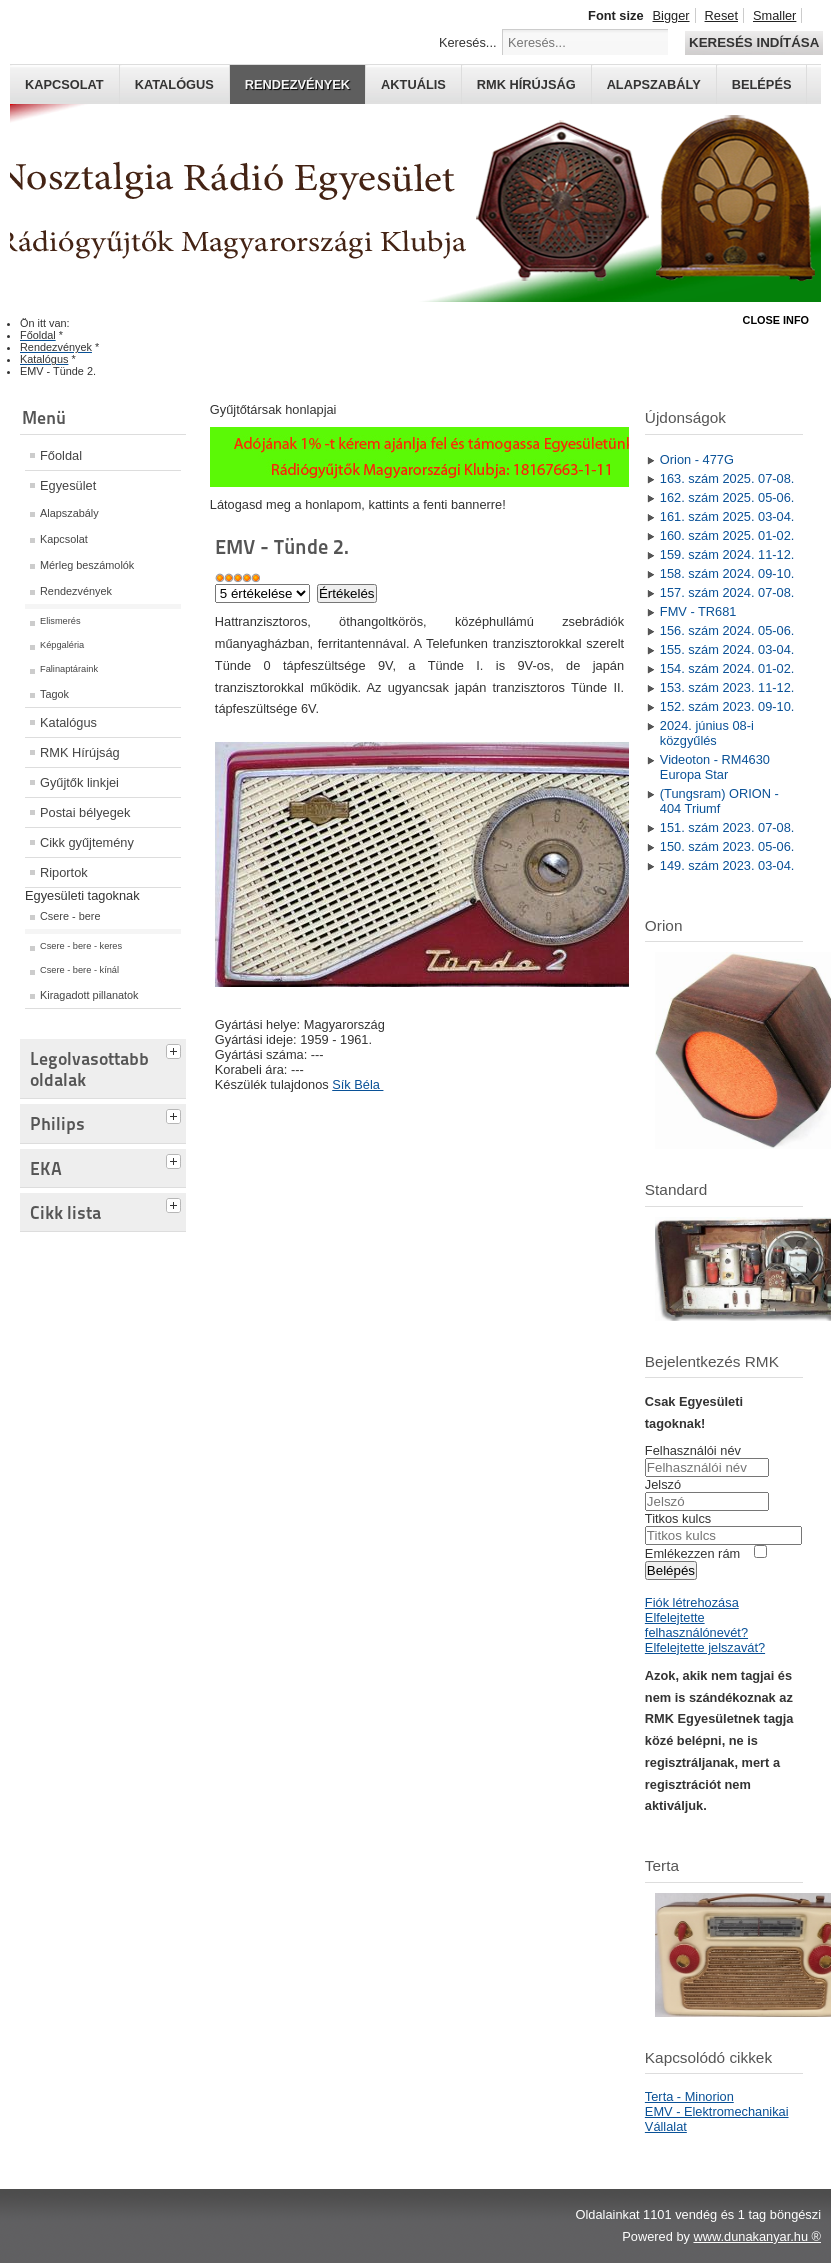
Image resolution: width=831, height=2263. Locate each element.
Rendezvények (297, 84)
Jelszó (663, 1484)
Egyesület (68, 485)
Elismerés (60, 621)
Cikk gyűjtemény (87, 842)
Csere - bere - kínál (79, 970)
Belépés (762, 84)
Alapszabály (654, 84)
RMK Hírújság (80, 752)
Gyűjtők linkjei (79, 782)
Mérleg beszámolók (87, 565)
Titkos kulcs (678, 1518)
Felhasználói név (693, 1450)
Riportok (64, 872)
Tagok (54, 694)
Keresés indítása (754, 42)
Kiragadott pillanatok (89, 995)
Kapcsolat (64, 84)
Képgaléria (62, 645)
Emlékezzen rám (692, 1553)
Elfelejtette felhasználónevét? (696, 1625)
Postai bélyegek (85, 812)
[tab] (176, 1049)
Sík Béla (357, 1084)
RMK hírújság (526, 84)
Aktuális (413, 84)
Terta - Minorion (689, 2096)
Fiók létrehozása (692, 1602)
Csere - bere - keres (81, 946)
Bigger (671, 15)
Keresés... (468, 42)
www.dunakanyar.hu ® (757, 2236)
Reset (721, 15)
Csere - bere (70, 916)
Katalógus (174, 84)
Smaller (774, 15)
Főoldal (61, 455)
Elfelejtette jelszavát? (705, 1647)
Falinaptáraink (69, 669)
